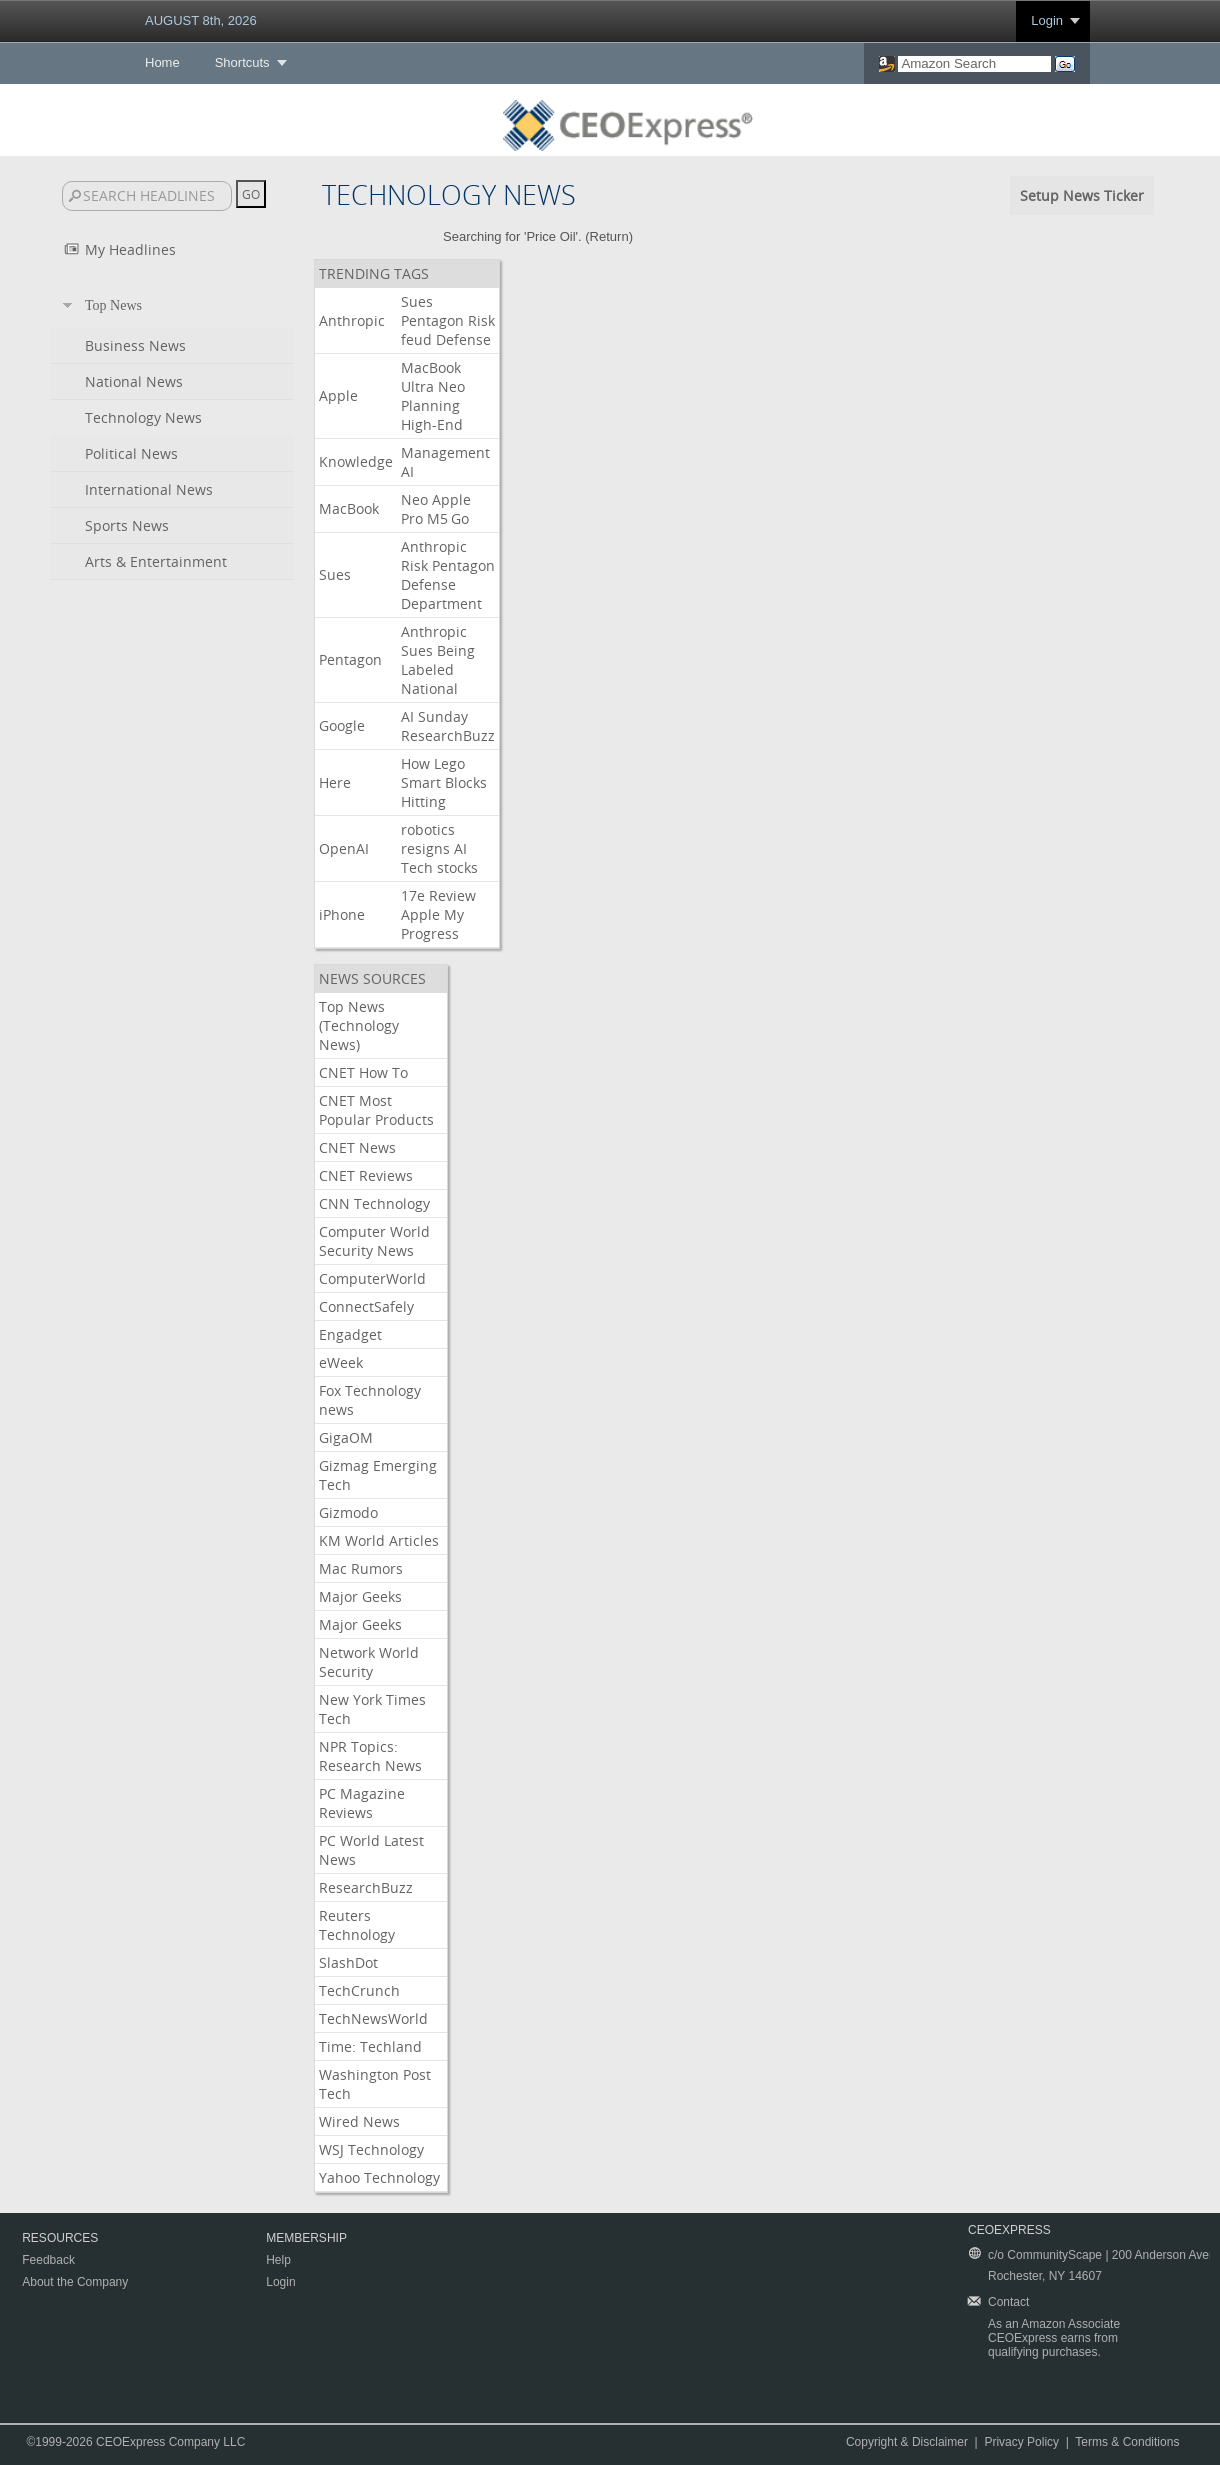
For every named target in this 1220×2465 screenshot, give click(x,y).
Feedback (48, 2260)
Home (162, 62)
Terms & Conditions (1127, 2442)
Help (278, 2260)
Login (1047, 20)
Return (609, 236)
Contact (1008, 2302)
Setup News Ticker (1082, 195)
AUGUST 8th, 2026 (201, 20)
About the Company (75, 2282)
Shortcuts (242, 62)
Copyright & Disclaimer (907, 2442)
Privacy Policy (1021, 2442)
